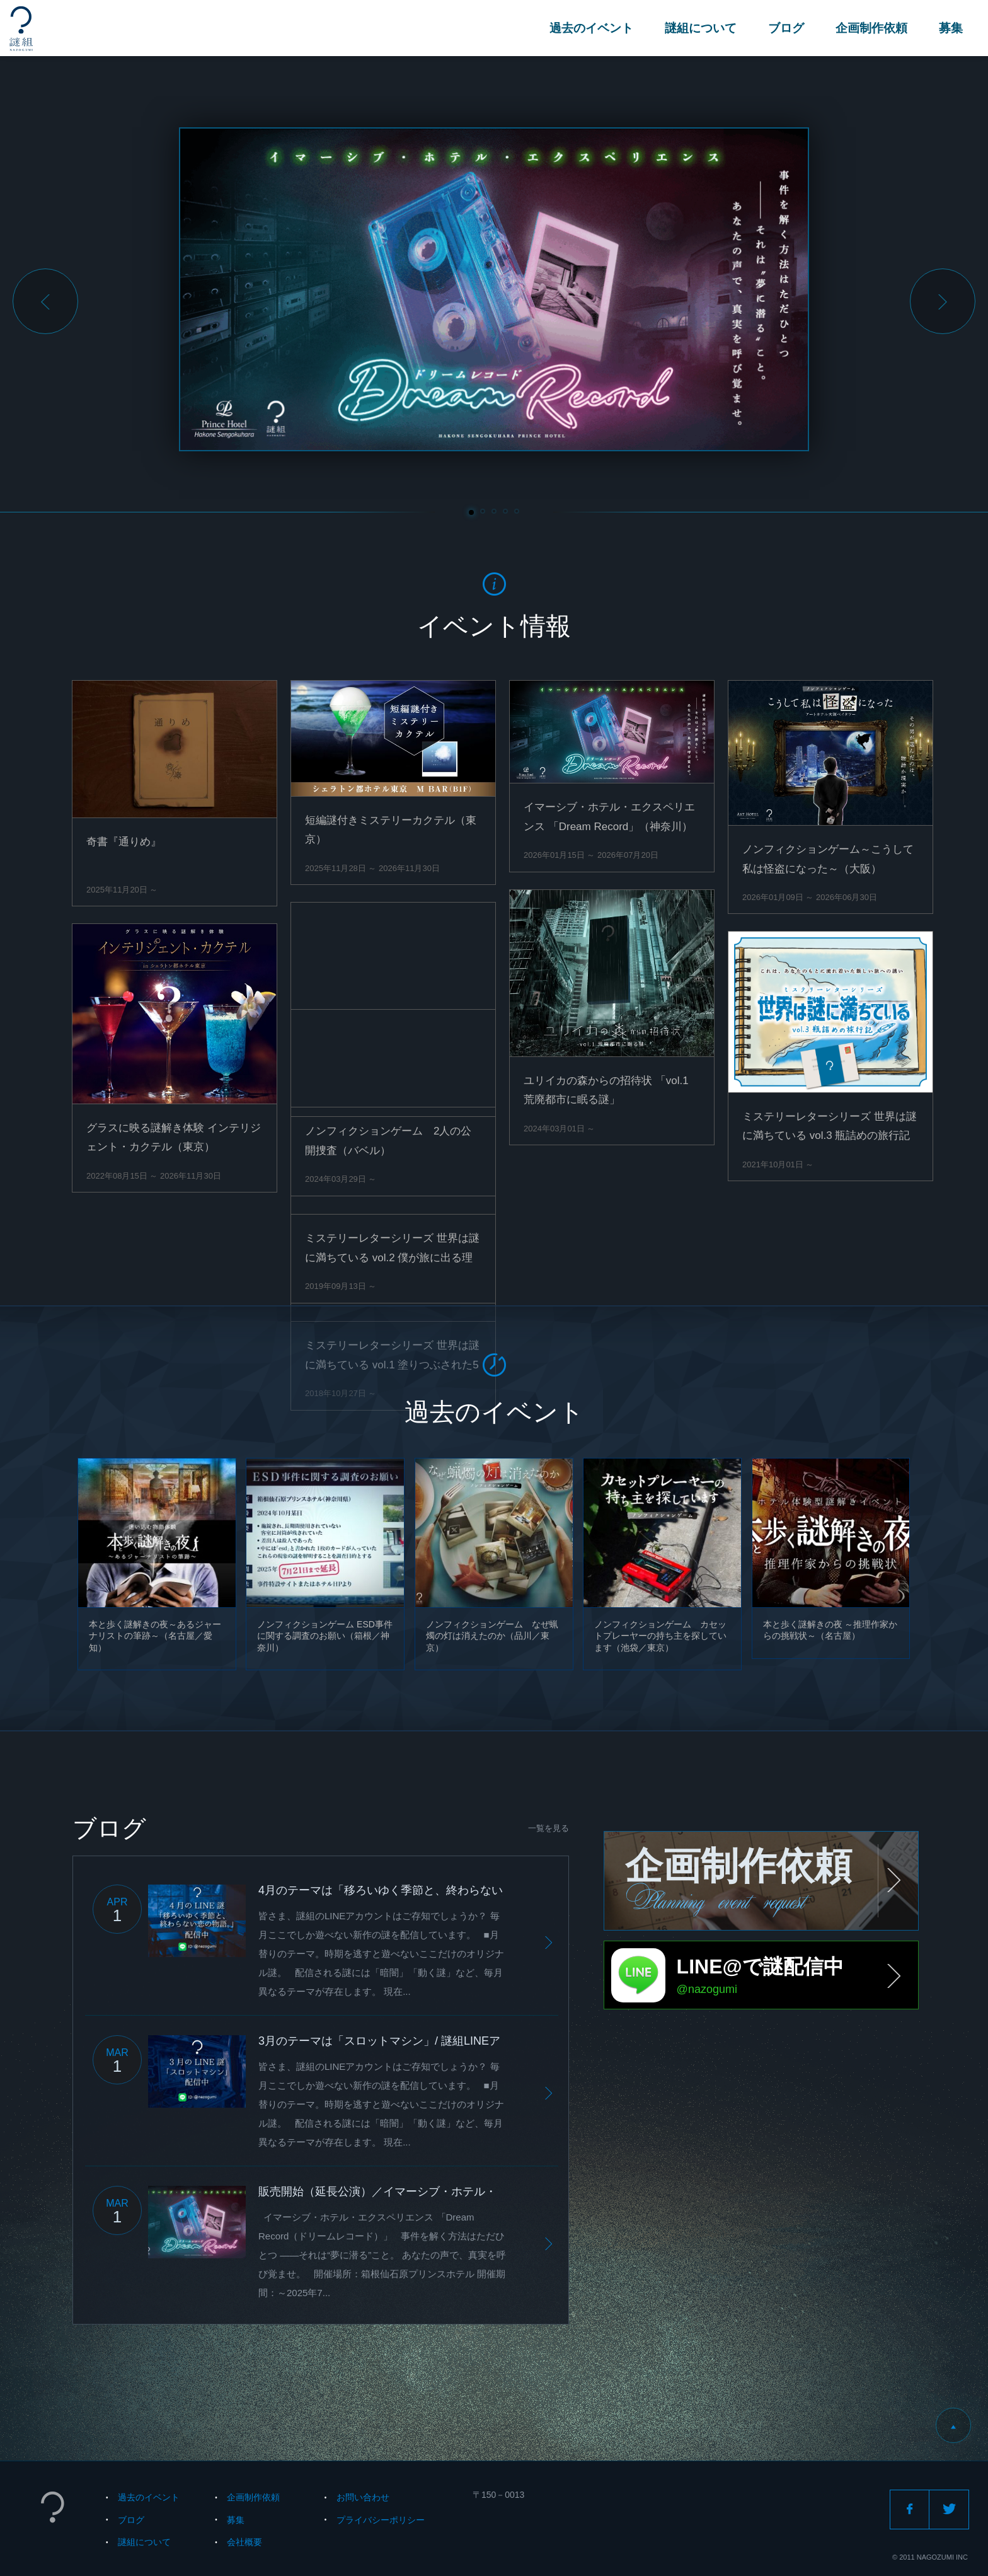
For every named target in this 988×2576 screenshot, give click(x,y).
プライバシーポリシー (380, 2520)
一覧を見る (548, 1828)
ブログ (786, 28)
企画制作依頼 (871, 28)
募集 (951, 28)
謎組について (701, 28)
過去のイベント (591, 28)
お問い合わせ (362, 2497)
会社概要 (244, 2542)
